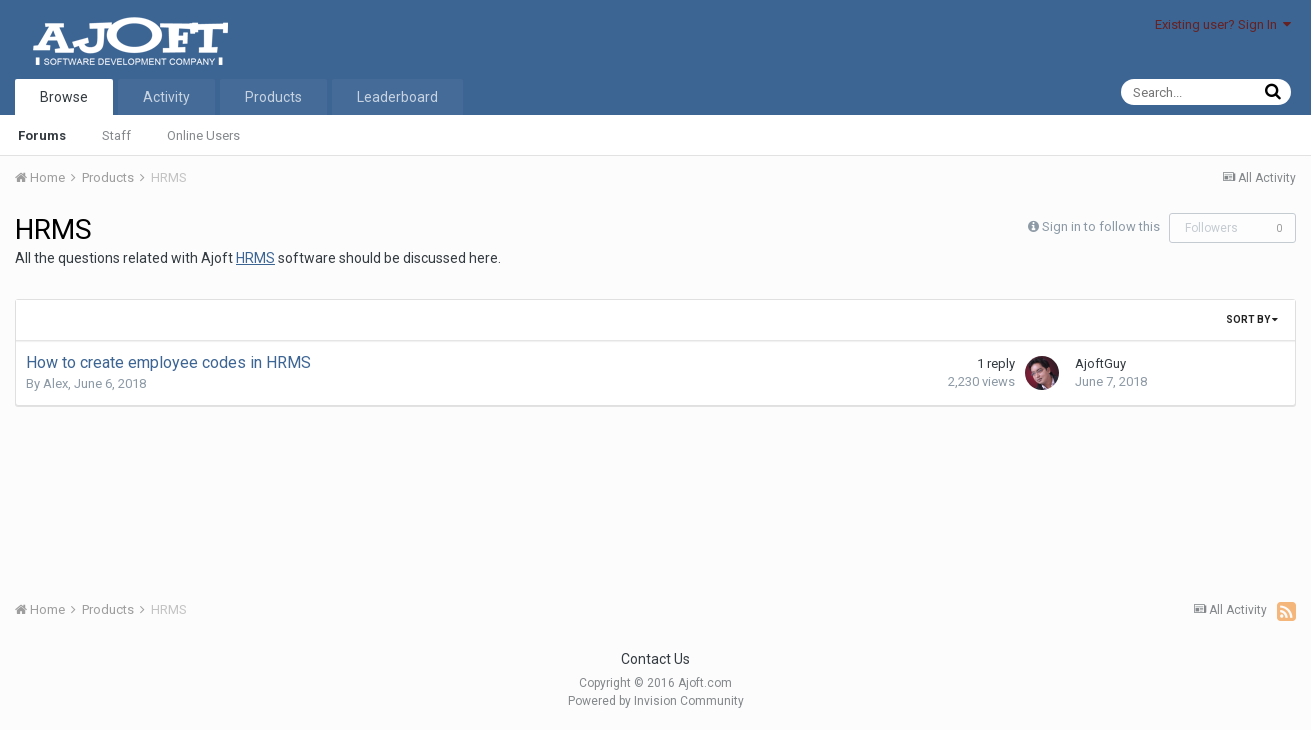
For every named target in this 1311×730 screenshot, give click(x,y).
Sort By (1252, 319)
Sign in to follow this (1101, 226)
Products (273, 97)
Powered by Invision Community (656, 701)
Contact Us (655, 659)
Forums (42, 135)
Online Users (203, 135)
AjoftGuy (1100, 363)
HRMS (255, 258)
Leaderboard (397, 97)
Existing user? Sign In (1223, 24)
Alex (55, 383)
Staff (116, 135)
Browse (64, 97)
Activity (166, 97)
